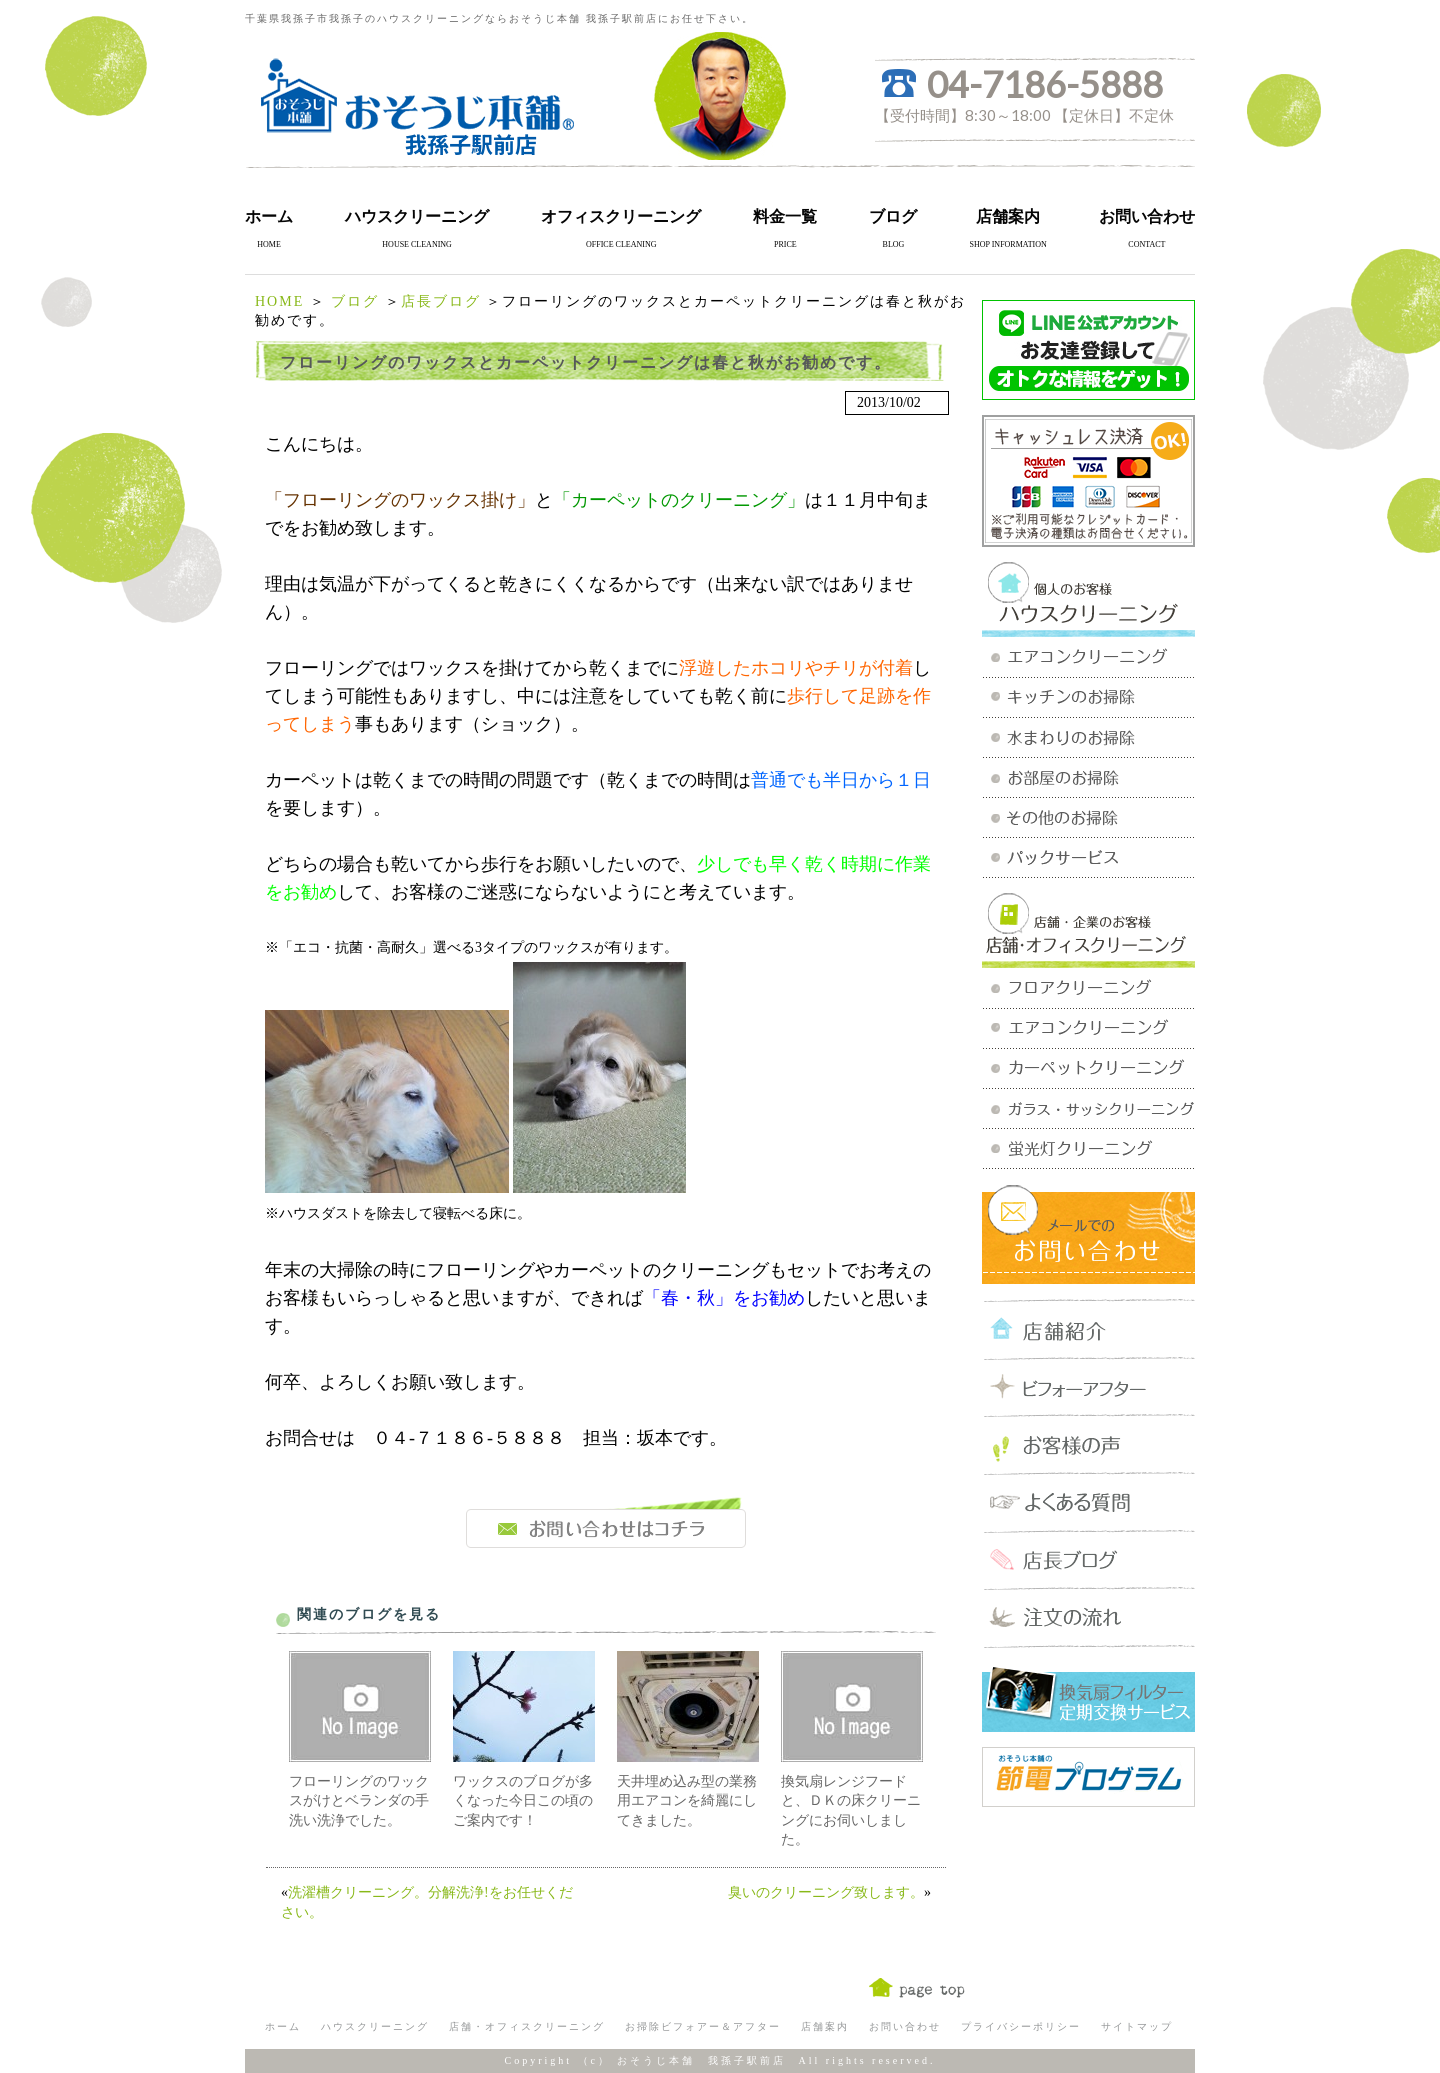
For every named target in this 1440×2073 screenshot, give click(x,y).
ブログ (893, 216)
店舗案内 (1008, 216)
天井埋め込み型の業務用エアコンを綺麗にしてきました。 (687, 1801)
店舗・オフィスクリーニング (527, 2026)
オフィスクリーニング (621, 216)
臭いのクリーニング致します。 (826, 1892)
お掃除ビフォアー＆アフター (703, 2026)
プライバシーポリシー (1021, 2026)
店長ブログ (441, 301)
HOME (279, 301)
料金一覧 (785, 216)
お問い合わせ (1147, 216)
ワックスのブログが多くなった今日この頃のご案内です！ (523, 1801)
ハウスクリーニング (417, 216)
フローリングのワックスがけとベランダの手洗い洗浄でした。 (359, 1801)
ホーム (269, 216)
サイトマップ (1137, 2026)
